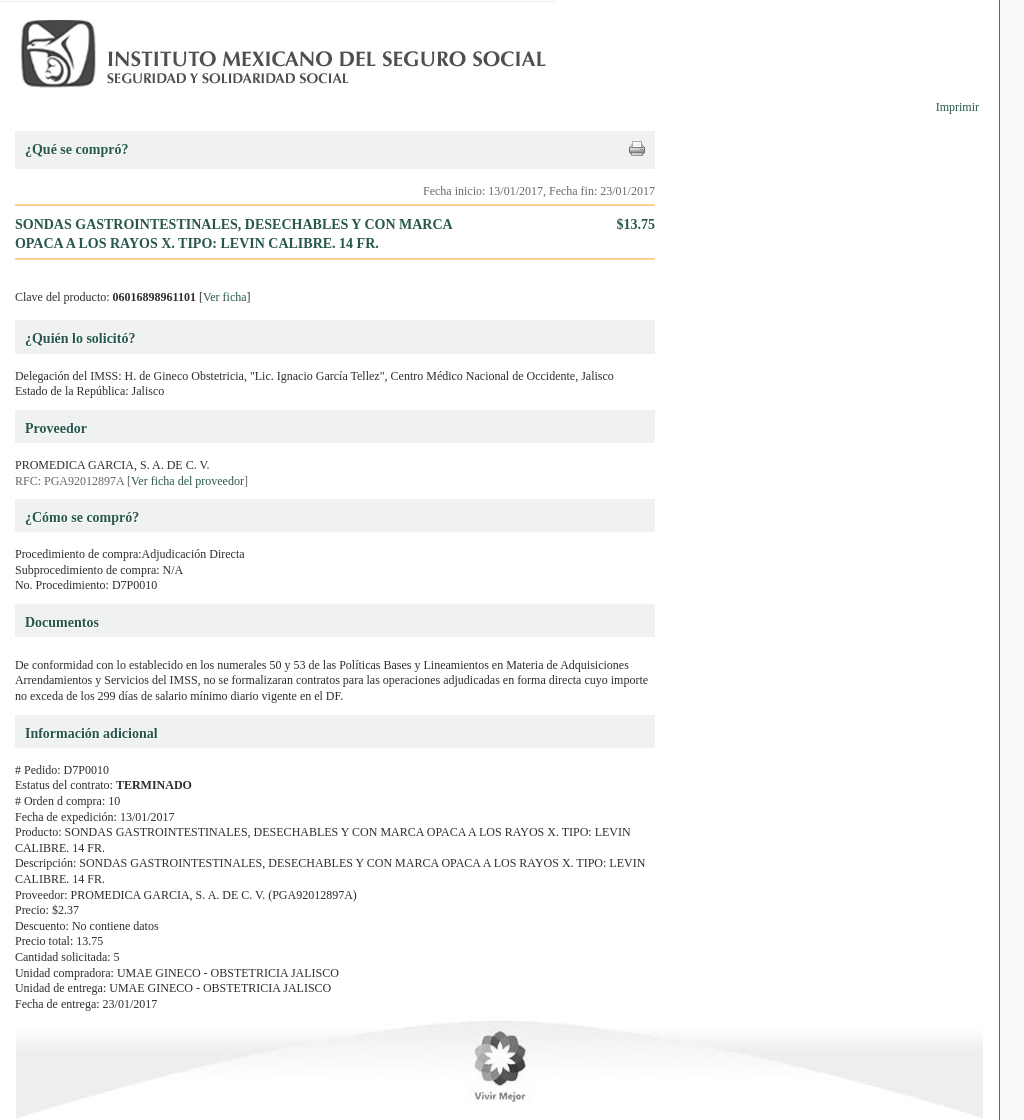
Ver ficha (225, 297)
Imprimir (957, 107)
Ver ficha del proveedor (187, 481)
